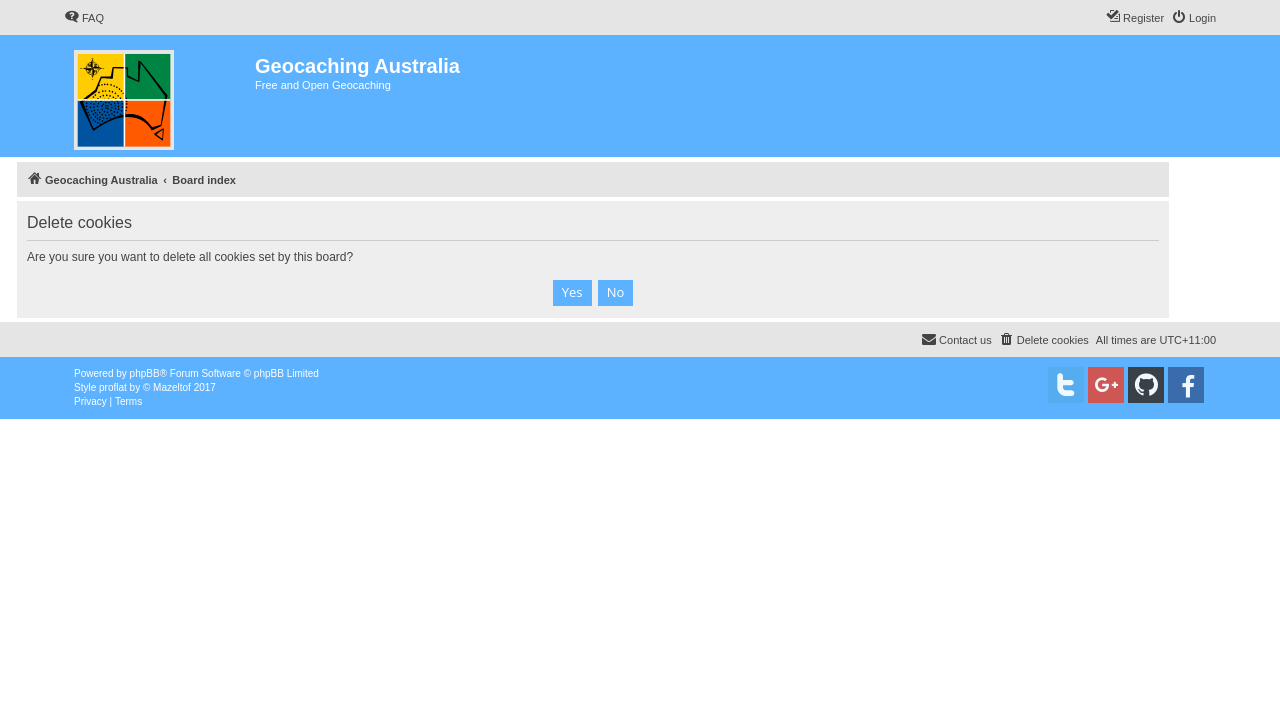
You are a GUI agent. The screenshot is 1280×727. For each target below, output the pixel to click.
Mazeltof (172, 387)
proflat (113, 387)
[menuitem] (84, 18)
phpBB (145, 373)
